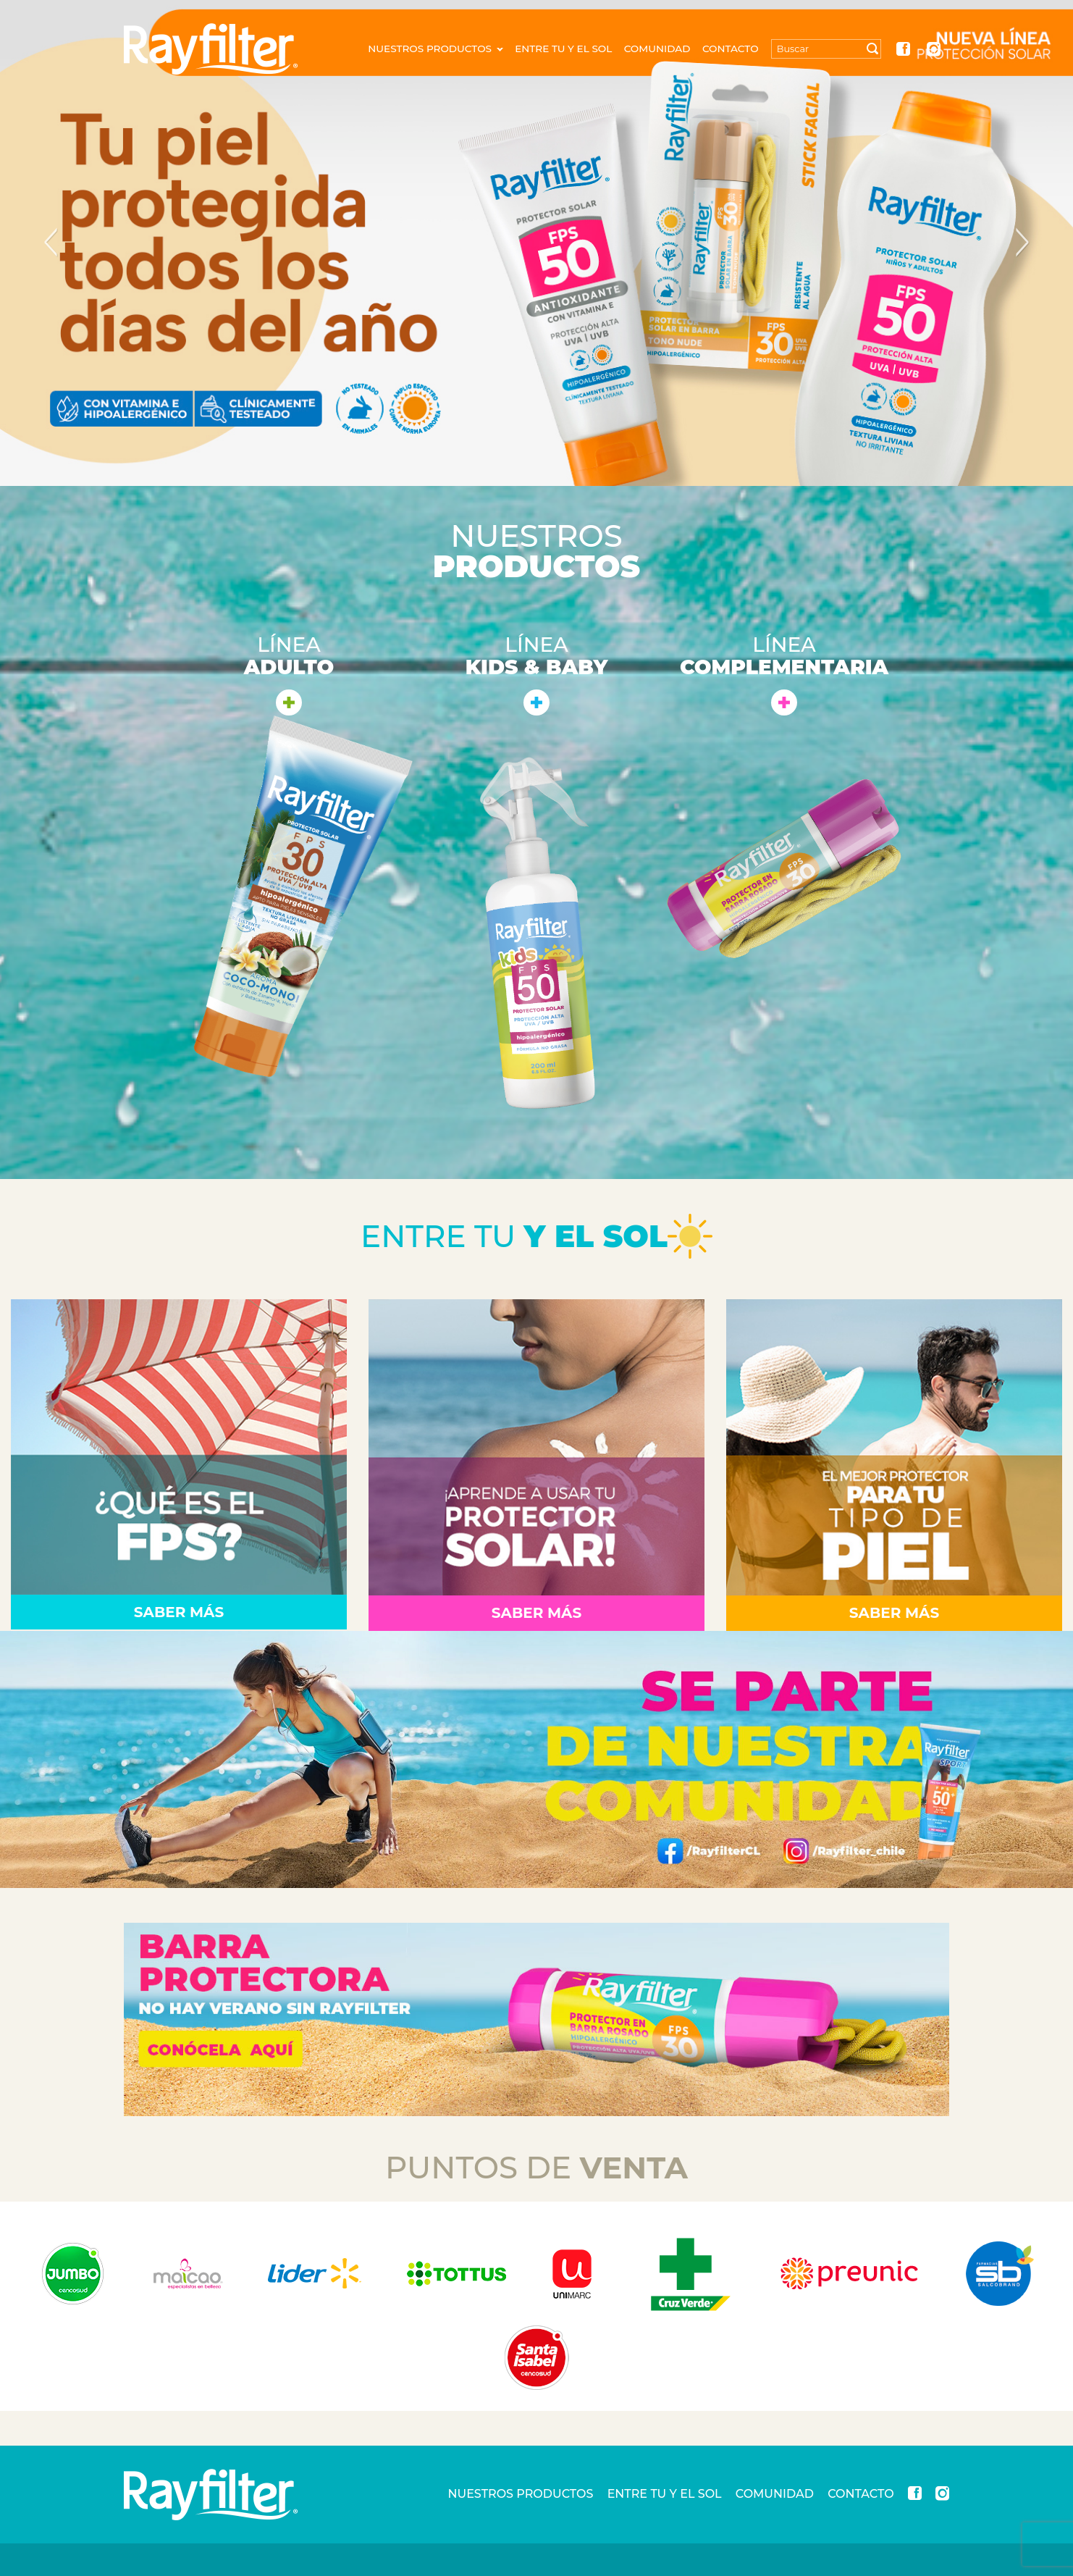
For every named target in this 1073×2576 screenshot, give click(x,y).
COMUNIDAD (657, 48)
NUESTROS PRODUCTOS (435, 48)
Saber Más (179, 1612)
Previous (50, 242)
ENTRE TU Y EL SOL (563, 48)
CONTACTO (730, 48)
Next (1022, 242)
